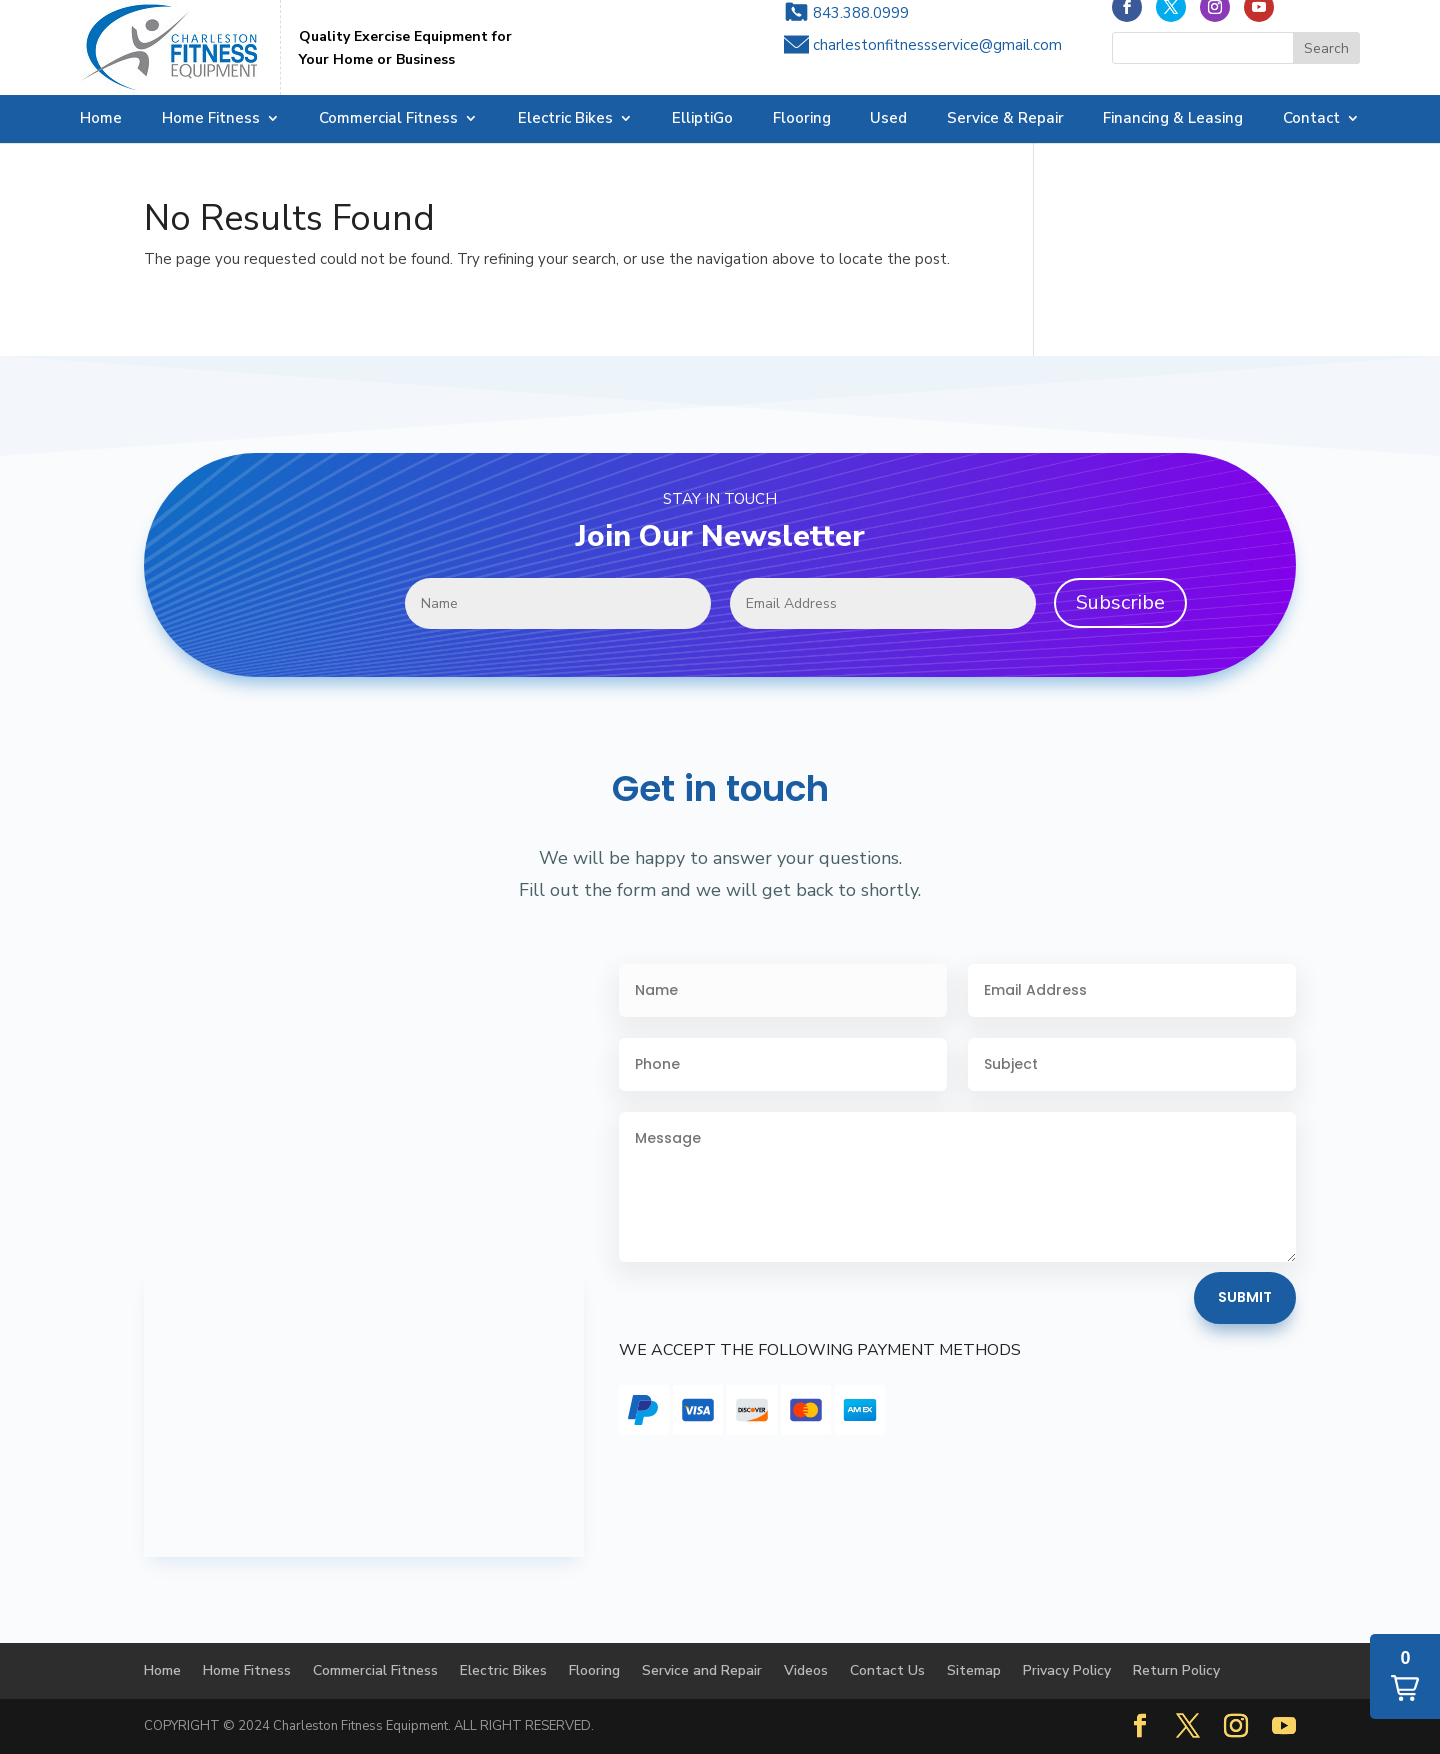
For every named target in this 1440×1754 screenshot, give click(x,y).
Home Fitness (211, 119)
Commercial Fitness (388, 119)
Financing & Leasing (1173, 119)
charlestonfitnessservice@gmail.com (937, 63)
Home (101, 119)
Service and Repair (702, 1670)
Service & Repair (1005, 119)
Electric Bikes (565, 119)
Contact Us (887, 1670)
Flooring (802, 119)
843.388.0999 (861, 31)
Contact (1311, 119)
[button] (1405, 1676)
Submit (1245, 1297)
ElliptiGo (702, 119)
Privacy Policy (1067, 1670)
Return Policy (1176, 1670)
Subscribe (1120, 602)
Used (888, 119)
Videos (806, 1670)
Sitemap (974, 1670)
